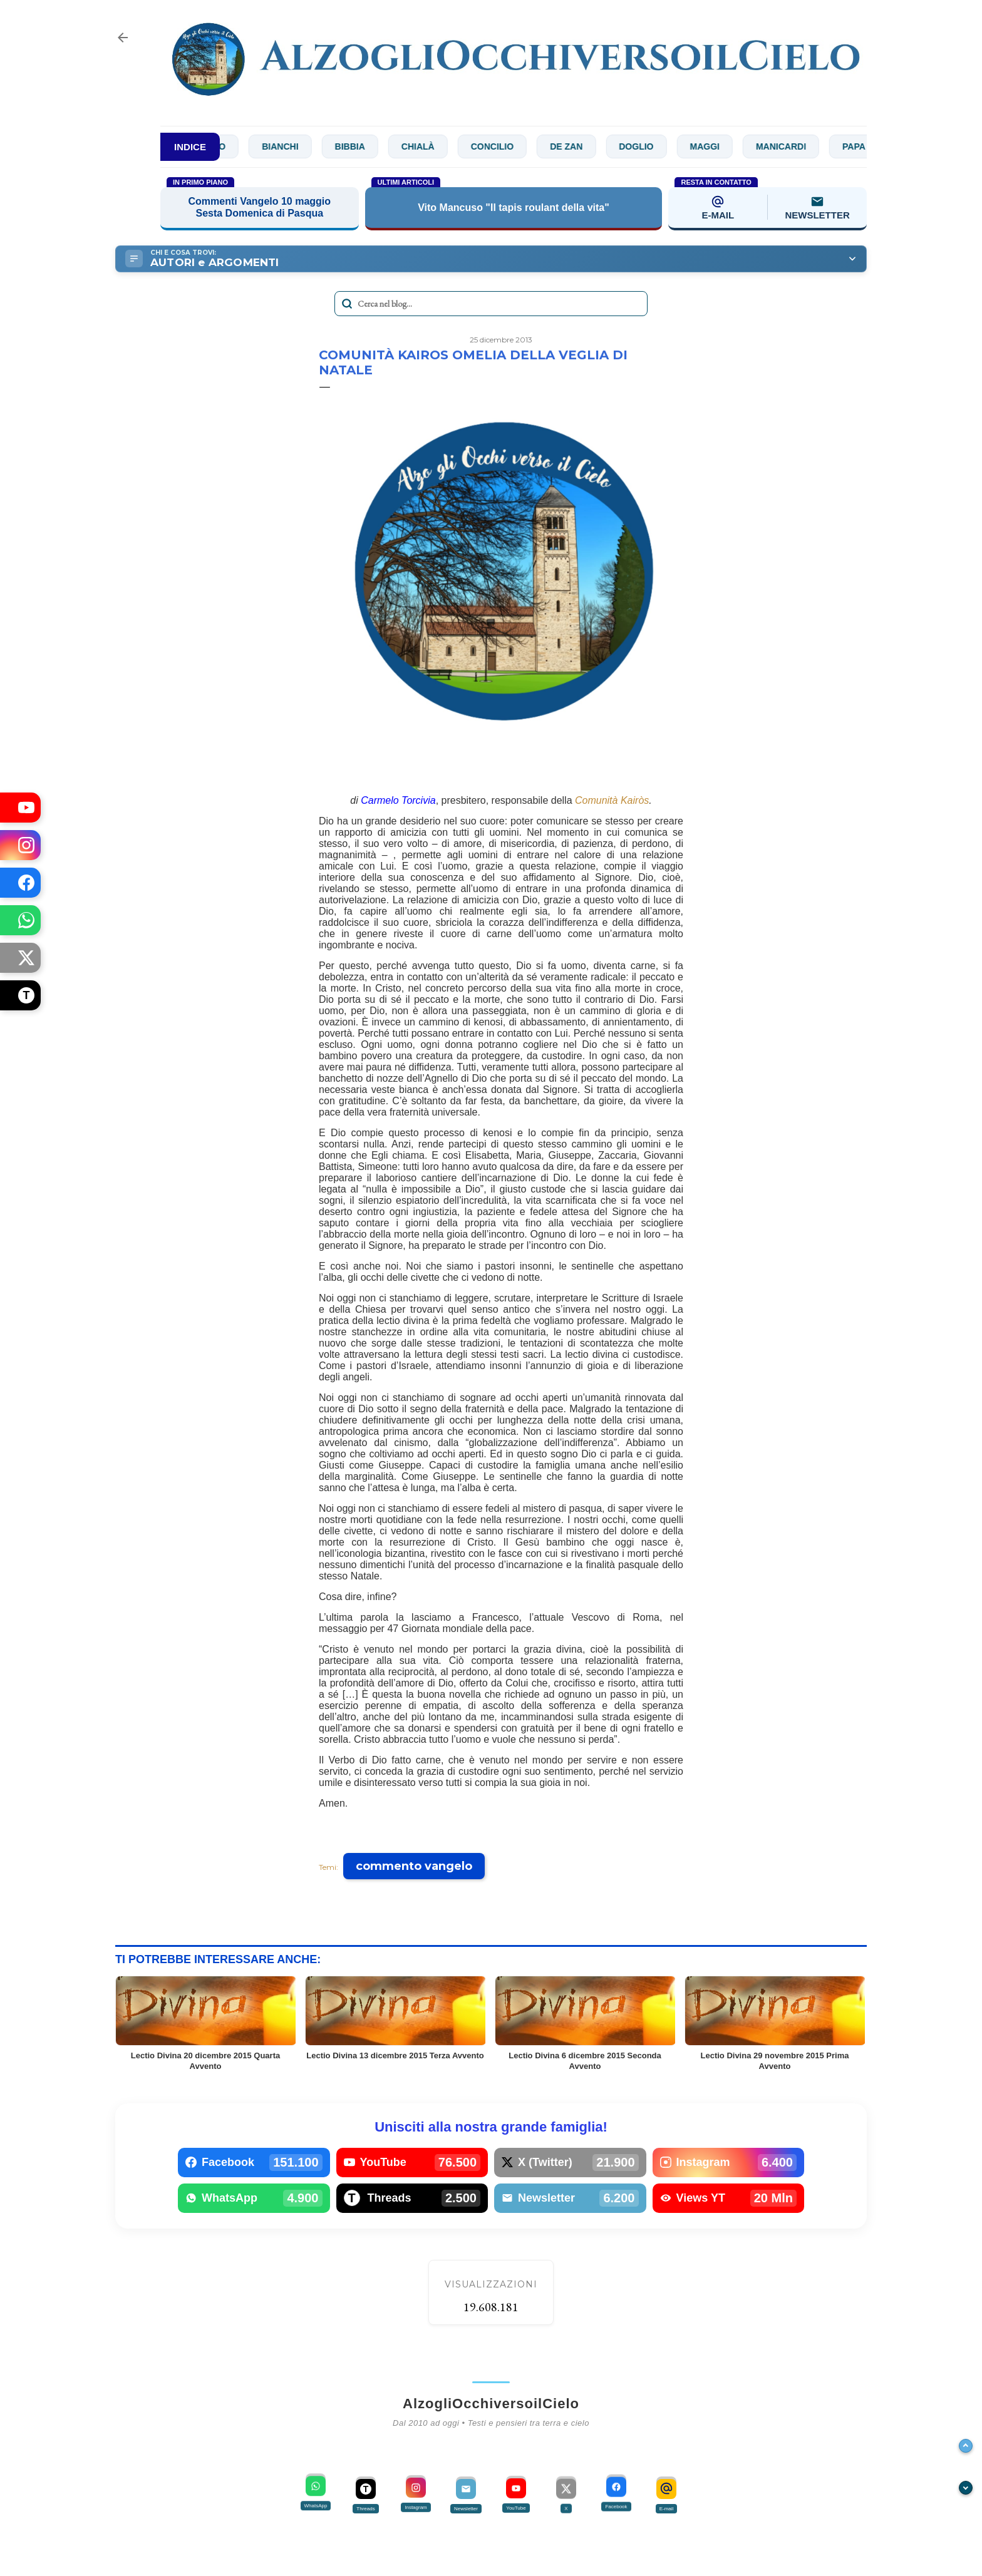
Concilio (501, 146)
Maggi (713, 146)
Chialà (426, 146)
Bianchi (289, 146)
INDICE (190, 146)
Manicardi (790, 146)
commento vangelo (414, 1866)
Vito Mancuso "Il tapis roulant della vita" (513, 207)
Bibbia (359, 146)
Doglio (645, 146)
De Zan (575, 146)
